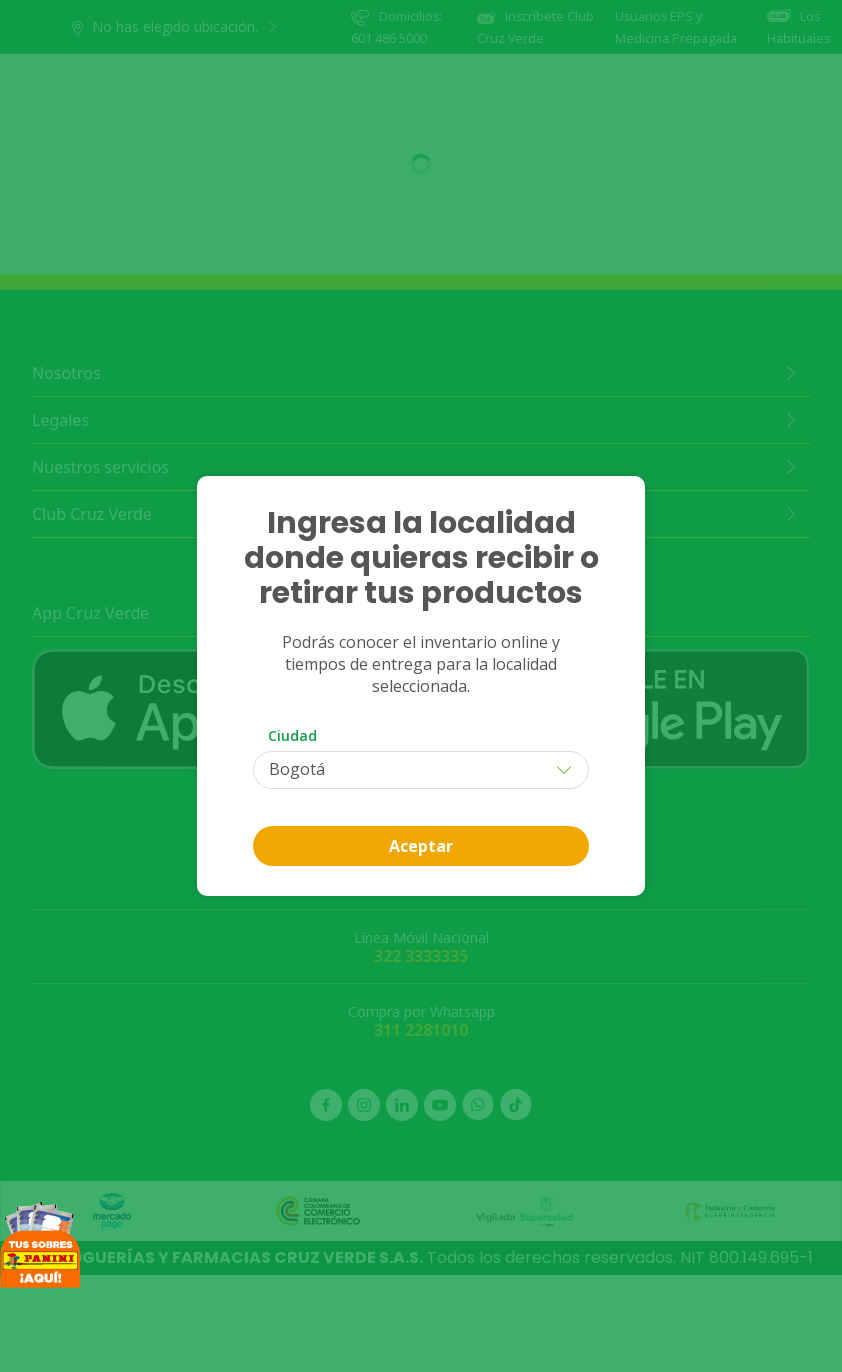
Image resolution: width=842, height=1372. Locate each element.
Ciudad (292, 735)
